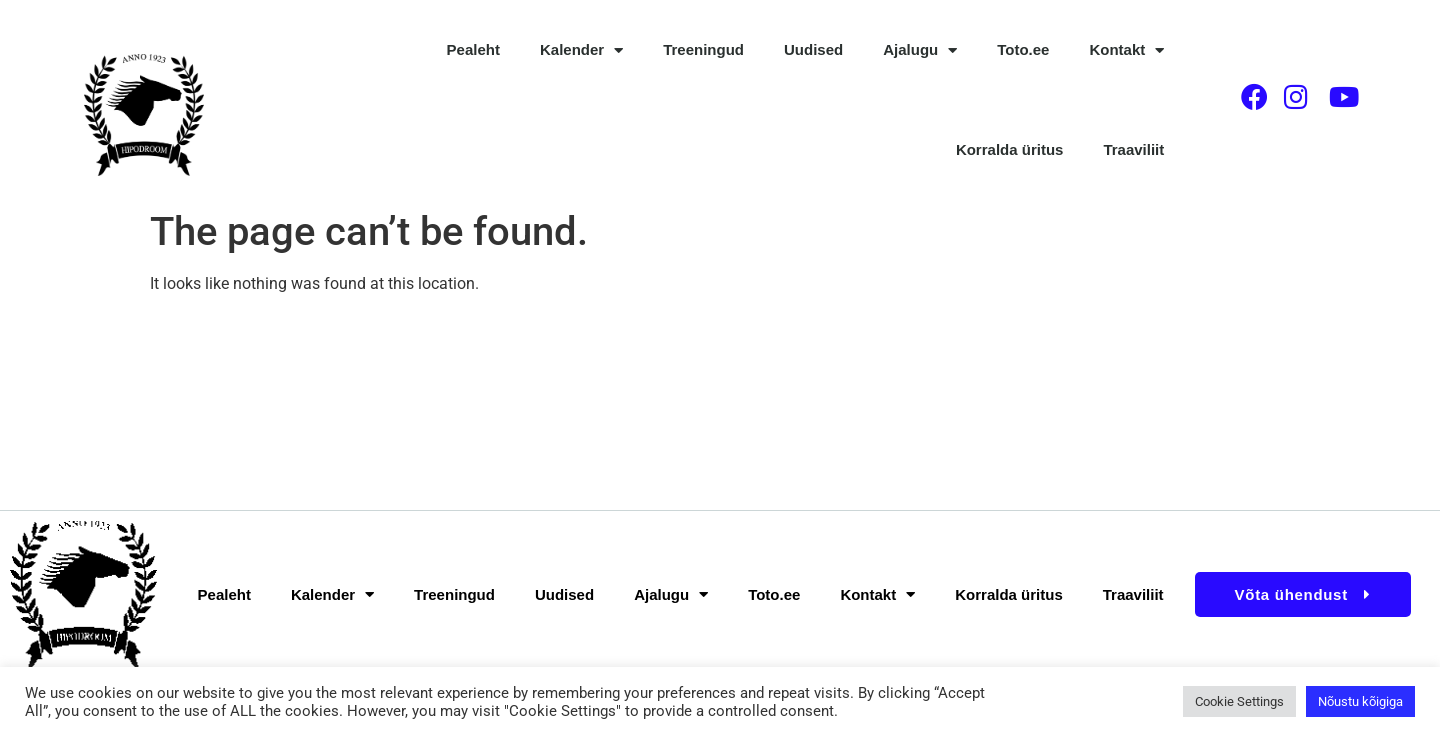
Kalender (581, 50)
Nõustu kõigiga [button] (1360, 701)
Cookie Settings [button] (1239, 701)
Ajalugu (920, 50)
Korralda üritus (1010, 149)
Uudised (813, 49)
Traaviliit (1133, 149)
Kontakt (1126, 50)
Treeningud (703, 49)
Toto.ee (1023, 49)
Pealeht (473, 49)
